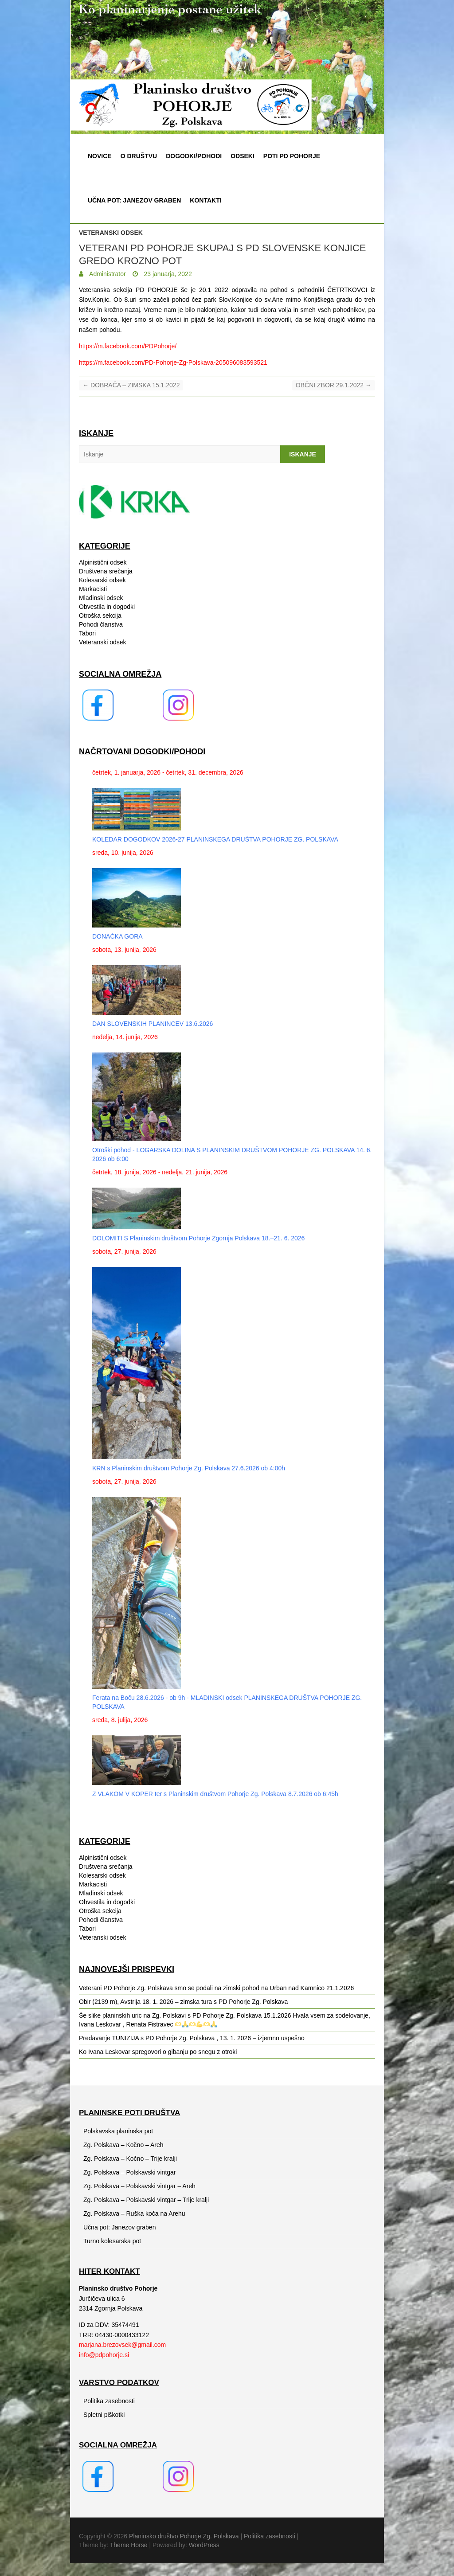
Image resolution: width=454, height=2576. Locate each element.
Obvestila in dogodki (107, 606)
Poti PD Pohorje (291, 156)
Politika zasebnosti (109, 2401)
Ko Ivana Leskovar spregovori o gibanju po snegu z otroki (158, 2051)
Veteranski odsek (111, 232)
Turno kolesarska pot (112, 2241)
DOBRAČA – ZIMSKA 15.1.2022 (131, 385)
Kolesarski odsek (102, 580)
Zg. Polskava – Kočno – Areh (123, 2144)
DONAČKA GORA (117, 936)
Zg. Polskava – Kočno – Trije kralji (130, 2158)
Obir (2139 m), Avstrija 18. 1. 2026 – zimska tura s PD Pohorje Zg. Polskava (183, 2001)
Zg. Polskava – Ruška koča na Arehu (134, 2213)
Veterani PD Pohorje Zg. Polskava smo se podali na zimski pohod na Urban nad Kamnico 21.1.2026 (216, 1987)
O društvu (139, 156)
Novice (100, 156)
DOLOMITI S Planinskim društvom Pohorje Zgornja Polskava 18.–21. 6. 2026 (198, 1238)
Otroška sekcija (100, 615)
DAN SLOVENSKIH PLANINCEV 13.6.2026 (152, 1023)
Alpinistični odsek (102, 562)
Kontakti (205, 200)
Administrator (107, 273)
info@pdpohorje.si (104, 2354)
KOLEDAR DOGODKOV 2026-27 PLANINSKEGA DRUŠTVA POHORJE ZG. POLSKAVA (215, 839)
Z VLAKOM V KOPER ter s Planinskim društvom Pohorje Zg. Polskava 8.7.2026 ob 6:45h (215, 1793)
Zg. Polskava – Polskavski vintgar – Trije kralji (146, 2199)
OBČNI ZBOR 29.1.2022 (334, 385)
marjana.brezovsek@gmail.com (122, 2344)
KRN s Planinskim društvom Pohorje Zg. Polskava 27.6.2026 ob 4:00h (188, 1468)
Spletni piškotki (104, 2414)
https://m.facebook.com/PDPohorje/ (127, 346)
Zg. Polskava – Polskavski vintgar (129, 2172)
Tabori (87, 633)
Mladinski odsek (101, 597)
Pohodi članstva (101, 624)
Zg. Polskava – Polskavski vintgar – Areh (139, 2186)
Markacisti (93, 588)
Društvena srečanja (106, 571)
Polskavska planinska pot (118, 2131)
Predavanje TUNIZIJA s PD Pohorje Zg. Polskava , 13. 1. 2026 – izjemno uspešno (192, 2038)
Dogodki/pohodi (194, 156)
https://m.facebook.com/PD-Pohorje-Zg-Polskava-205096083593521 (173, 362)
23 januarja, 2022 (167, 273)
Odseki (242, 156)
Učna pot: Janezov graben (134, 200)
